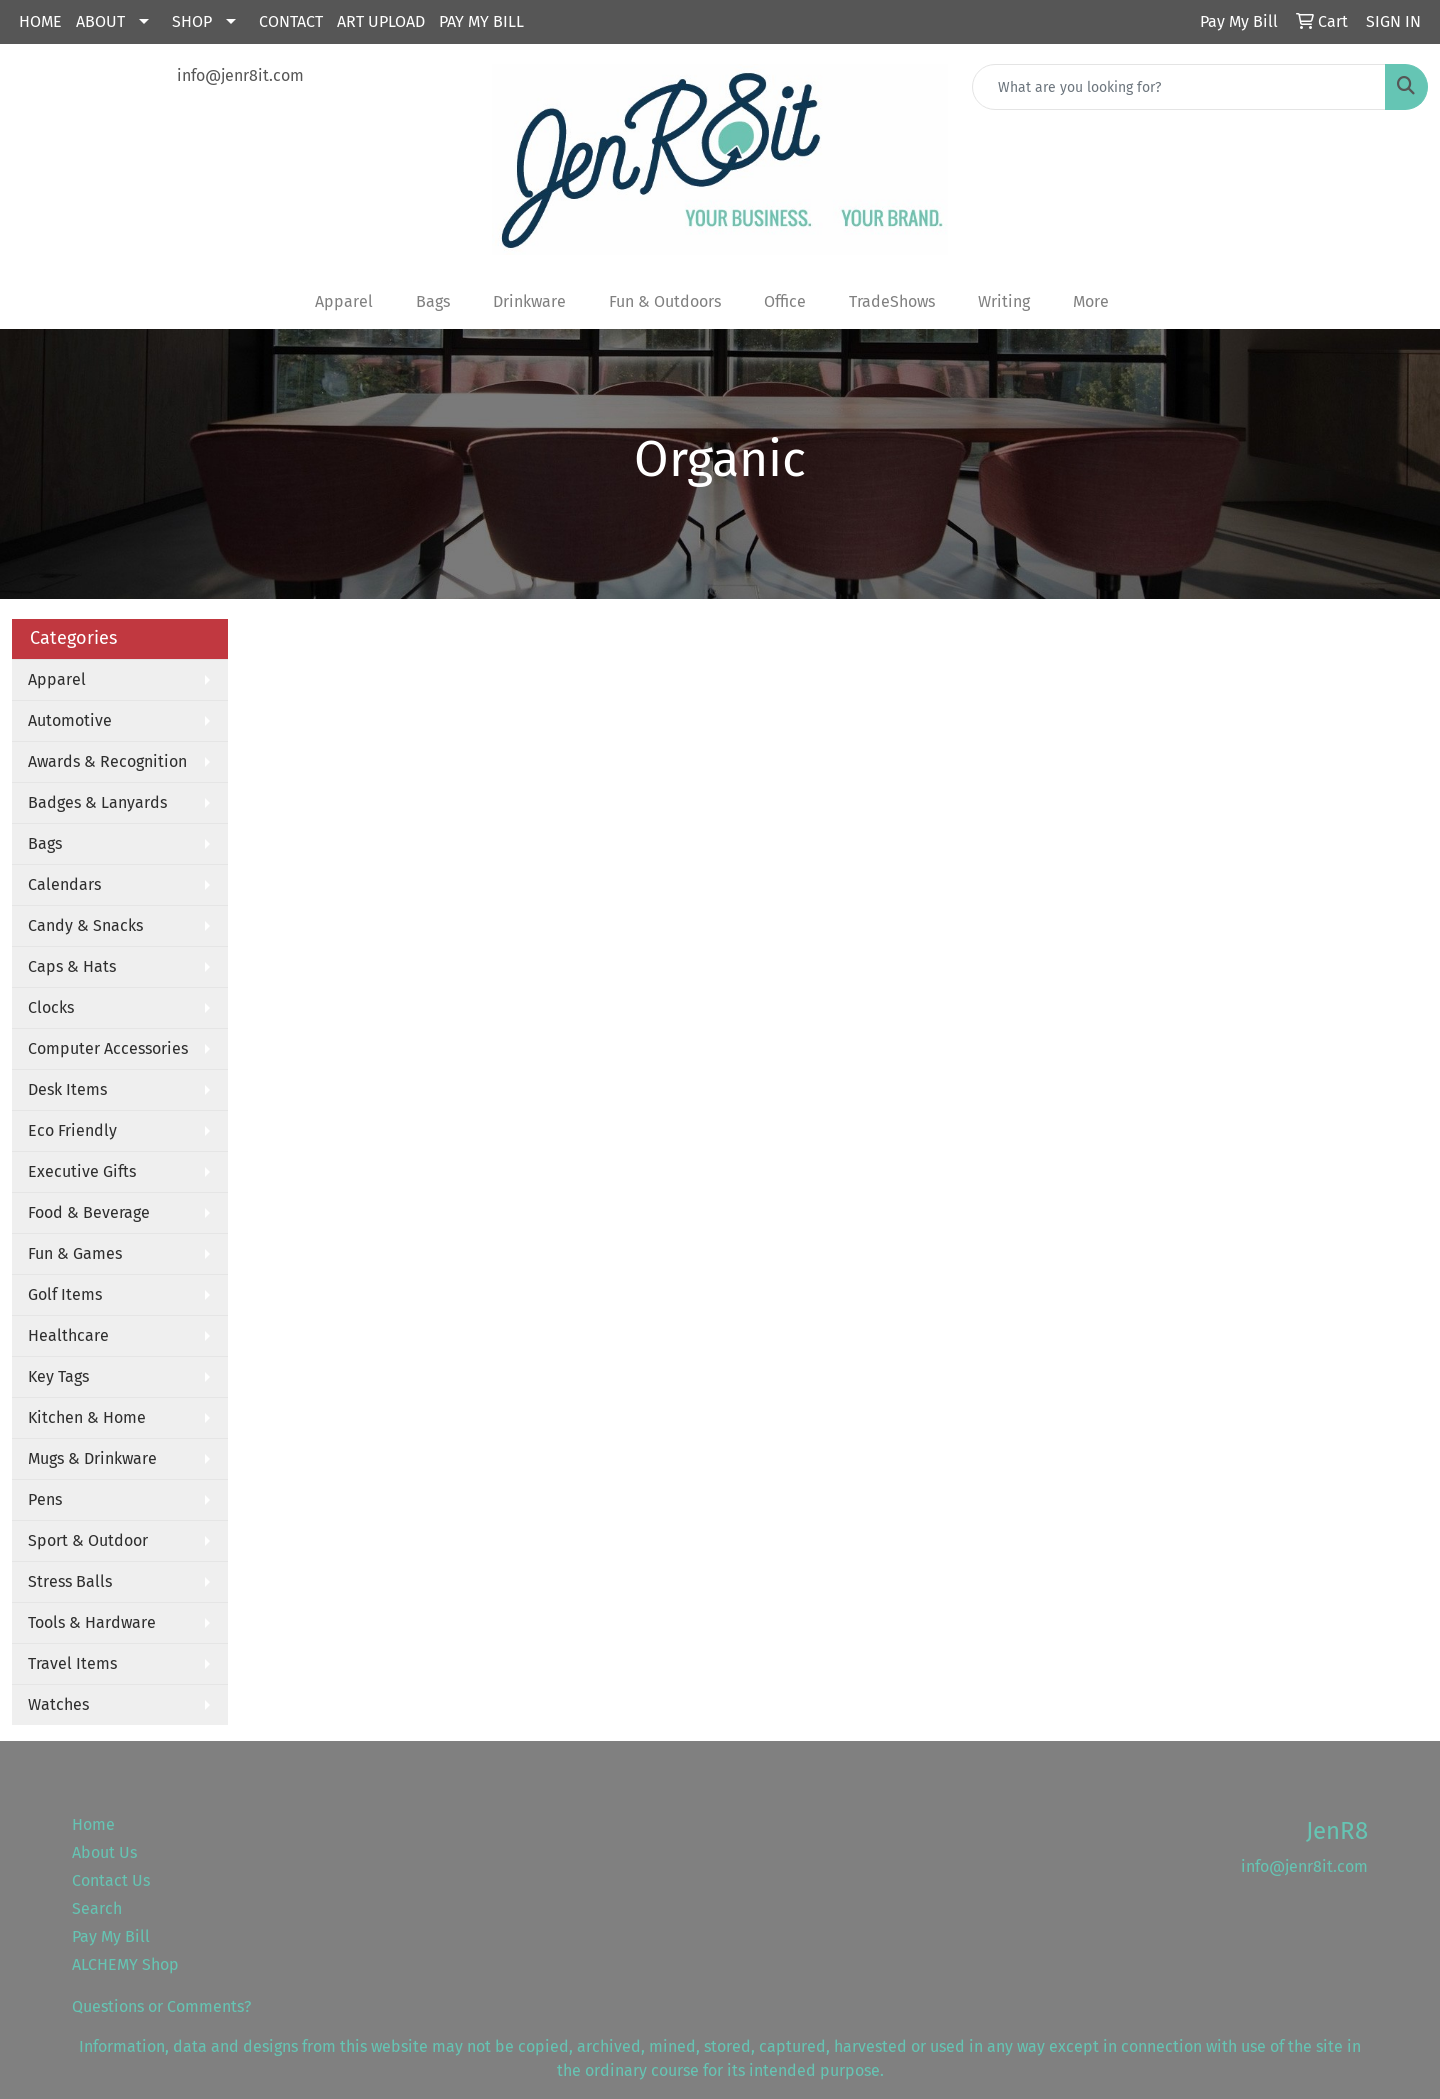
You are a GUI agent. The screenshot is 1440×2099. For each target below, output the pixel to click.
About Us (104, 1852)
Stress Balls (70, 1581)
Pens (45, 1499)
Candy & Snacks (85, 925)
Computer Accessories (108, 1048)
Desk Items (67, 1089)
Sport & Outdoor (88, 1540)
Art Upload (381, 21)
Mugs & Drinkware (92, 1458)
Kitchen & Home (87, 1417)
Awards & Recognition (107, 761)
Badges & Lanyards (97, 802)
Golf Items (65, 1294)
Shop (192, 21)
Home (40, 21)
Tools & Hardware (92, 1622)
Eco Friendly (72, 1130)
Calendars (64, 884)
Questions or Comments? (161, 2006)
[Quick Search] (1179, 87)
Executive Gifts (82, 1171)
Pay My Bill (481, 21)
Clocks (51, 1007)
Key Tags (58, 1376)
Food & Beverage (89, 1212)
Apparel (57, 679)
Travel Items (72, 1663)
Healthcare (68, 1335)
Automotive (70, 720)
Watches (58, 1704)
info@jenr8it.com (240, 75)
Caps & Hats (72, 966)
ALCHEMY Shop (125, 1964)
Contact (291, 21)
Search (97, 1908)
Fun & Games (75, 1253)
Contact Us (111, 1880)
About (100, 21)
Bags (45, 843)
